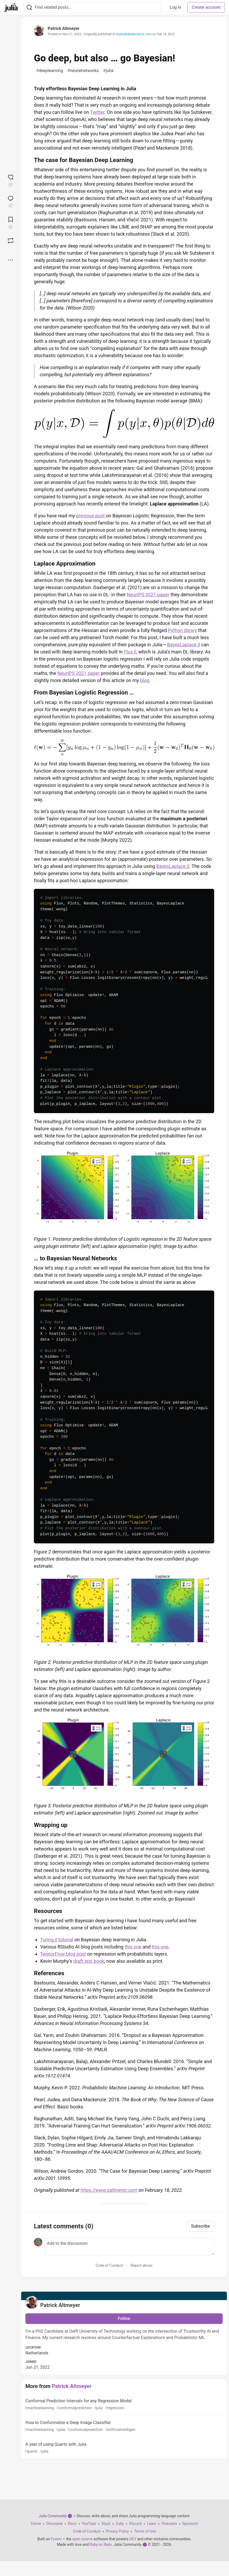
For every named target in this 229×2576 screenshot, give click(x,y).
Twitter (97, 112)
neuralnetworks (83, 71)
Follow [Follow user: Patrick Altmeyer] (124, 2318)
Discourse (54, 2523)
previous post (90, 515)
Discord (135, 2523)
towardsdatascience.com (134, 34)
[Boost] (10, 240)
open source (82, 2539)
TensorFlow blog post (63, 1954)
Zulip (120, 2523)
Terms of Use (145, 2531)
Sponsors (190, 2523)
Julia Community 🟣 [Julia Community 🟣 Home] (55, 2516)
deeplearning (49, 71)
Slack (105, 2523)
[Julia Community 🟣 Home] (11, 7)
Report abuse (141, 2265)
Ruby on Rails (101, 2544)
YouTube (89, 2523)
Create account (206, 7)
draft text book (88, 1961)
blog (144, 680)
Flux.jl (130, 652)
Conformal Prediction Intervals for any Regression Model (123, 2404)
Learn (151, 2523)
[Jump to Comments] (10, 201)
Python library (182, 630)
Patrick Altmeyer (63, 28)
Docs (72, 2523)
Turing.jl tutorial (56, 1939)
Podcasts (169, 2523)
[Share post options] (10, 260)
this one (133, 1947)
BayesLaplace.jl (183, 644)
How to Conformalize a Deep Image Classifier (123, 2426)
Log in (175, 7)
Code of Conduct (109, 2265)
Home (36, 2523)
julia (108, 71)
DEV (132, 2539)
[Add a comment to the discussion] (129, 2246)
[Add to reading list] (10, 222)
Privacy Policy (117, 2531)
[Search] (29, 7)
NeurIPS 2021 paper (148, 594)
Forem (56, 2539)
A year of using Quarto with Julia (123, 2448)
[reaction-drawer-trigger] (10, 180)
